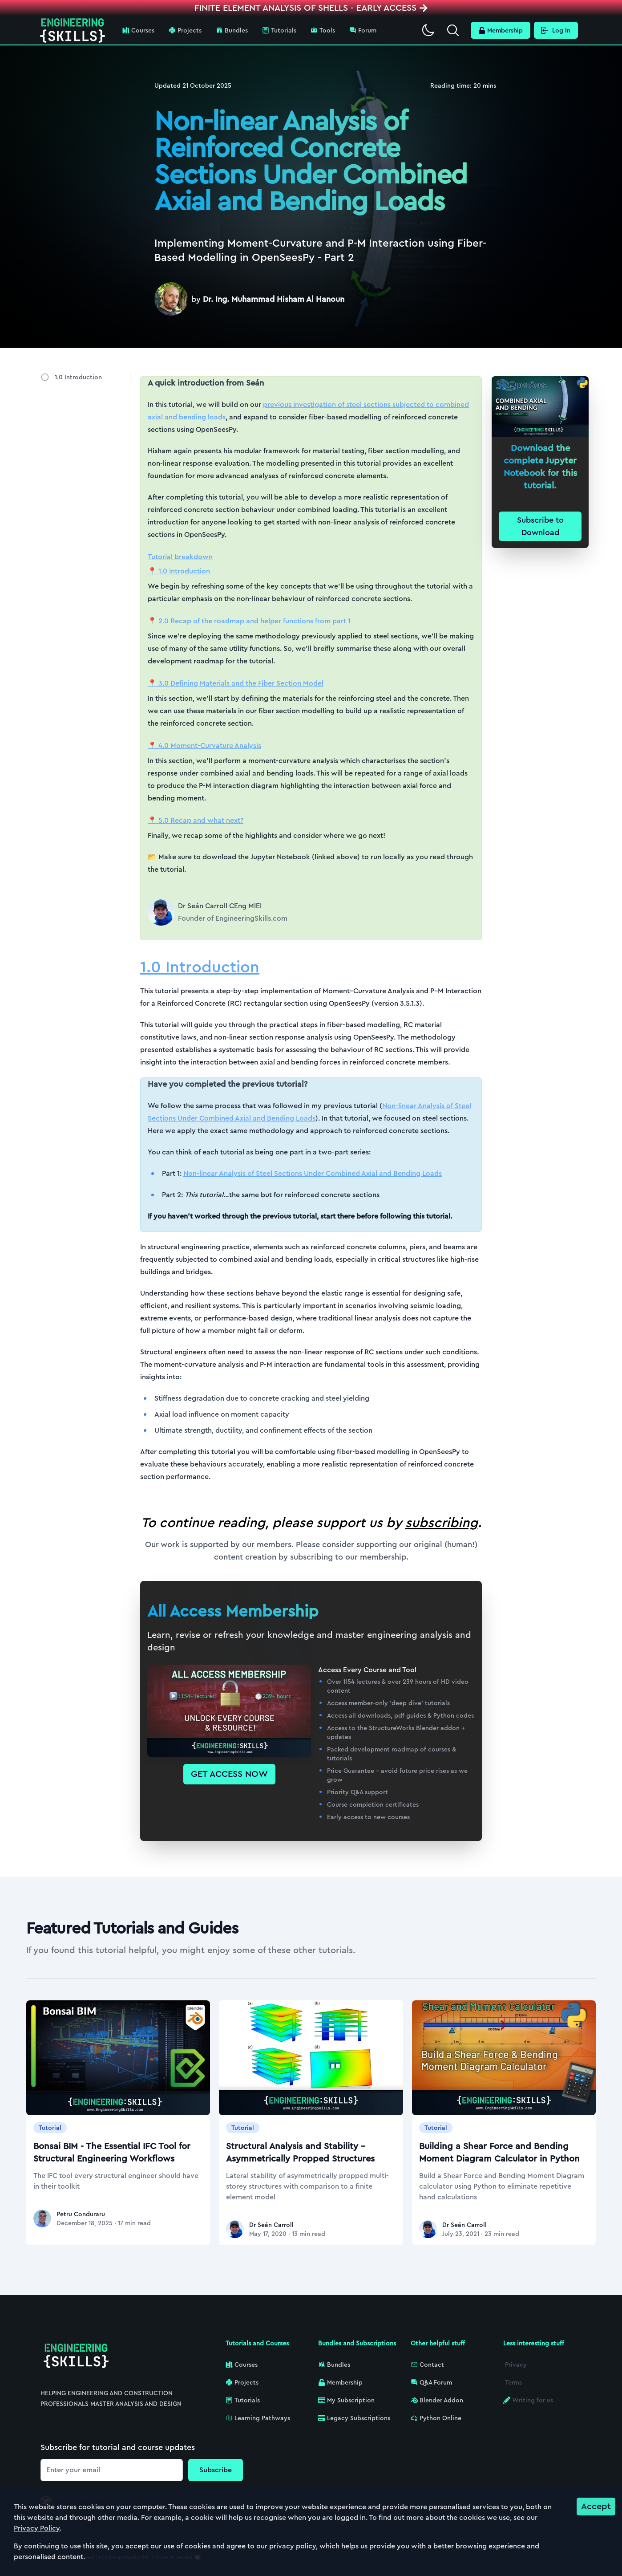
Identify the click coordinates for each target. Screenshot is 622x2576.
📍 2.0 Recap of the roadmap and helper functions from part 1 (249, 621)
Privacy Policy (37, 2528)
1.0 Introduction (78, 377)
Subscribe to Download (540, 526)
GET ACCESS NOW (229, 1773)
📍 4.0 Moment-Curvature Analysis (204, 745)
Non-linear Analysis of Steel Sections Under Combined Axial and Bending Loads (312, 1173)
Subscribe (215, 2470)
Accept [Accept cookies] (596, 2506)
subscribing (441, 1522)
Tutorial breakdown (180, 557)
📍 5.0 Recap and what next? (195, 820)
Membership (500, 30)
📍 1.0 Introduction (179, 571)
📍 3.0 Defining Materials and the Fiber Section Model (235, 683)
